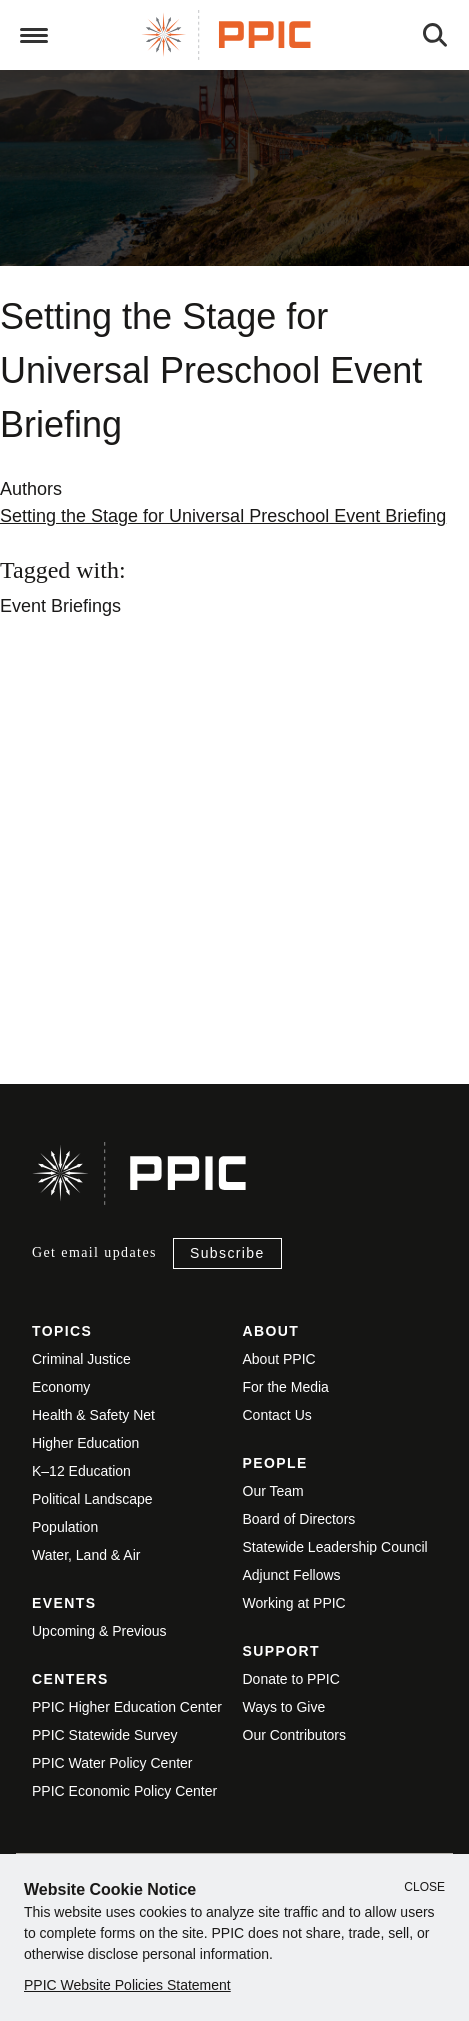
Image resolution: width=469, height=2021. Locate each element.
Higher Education (85, 1443)
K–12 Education (81, 1471)
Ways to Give (284, 1707)
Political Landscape (92, 1499)
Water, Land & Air (86, 1555)
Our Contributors (294, 1735)
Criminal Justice (81, 1359)
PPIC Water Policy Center (112, 1763)
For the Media (286, 1387)
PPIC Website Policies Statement (127, 1985)
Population (65, 1527)
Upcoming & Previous (99, 1631)
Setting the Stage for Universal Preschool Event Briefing (223, 516)
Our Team (273, 1491)
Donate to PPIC (291, 1679)
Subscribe (227, 1253)
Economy (61, 1387)
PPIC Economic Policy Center (124, 1791)
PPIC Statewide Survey (105, 1735)
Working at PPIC (294, 1603)
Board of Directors (299, 1519)
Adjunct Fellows (292, 1575)
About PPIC (279, 1359)
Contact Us (277, 1415)
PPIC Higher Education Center (127, 1707)
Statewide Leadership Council (335, 1547)
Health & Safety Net (93, 1415)
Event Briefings (60, 606)
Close (424, 1887)
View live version (64, 955)
